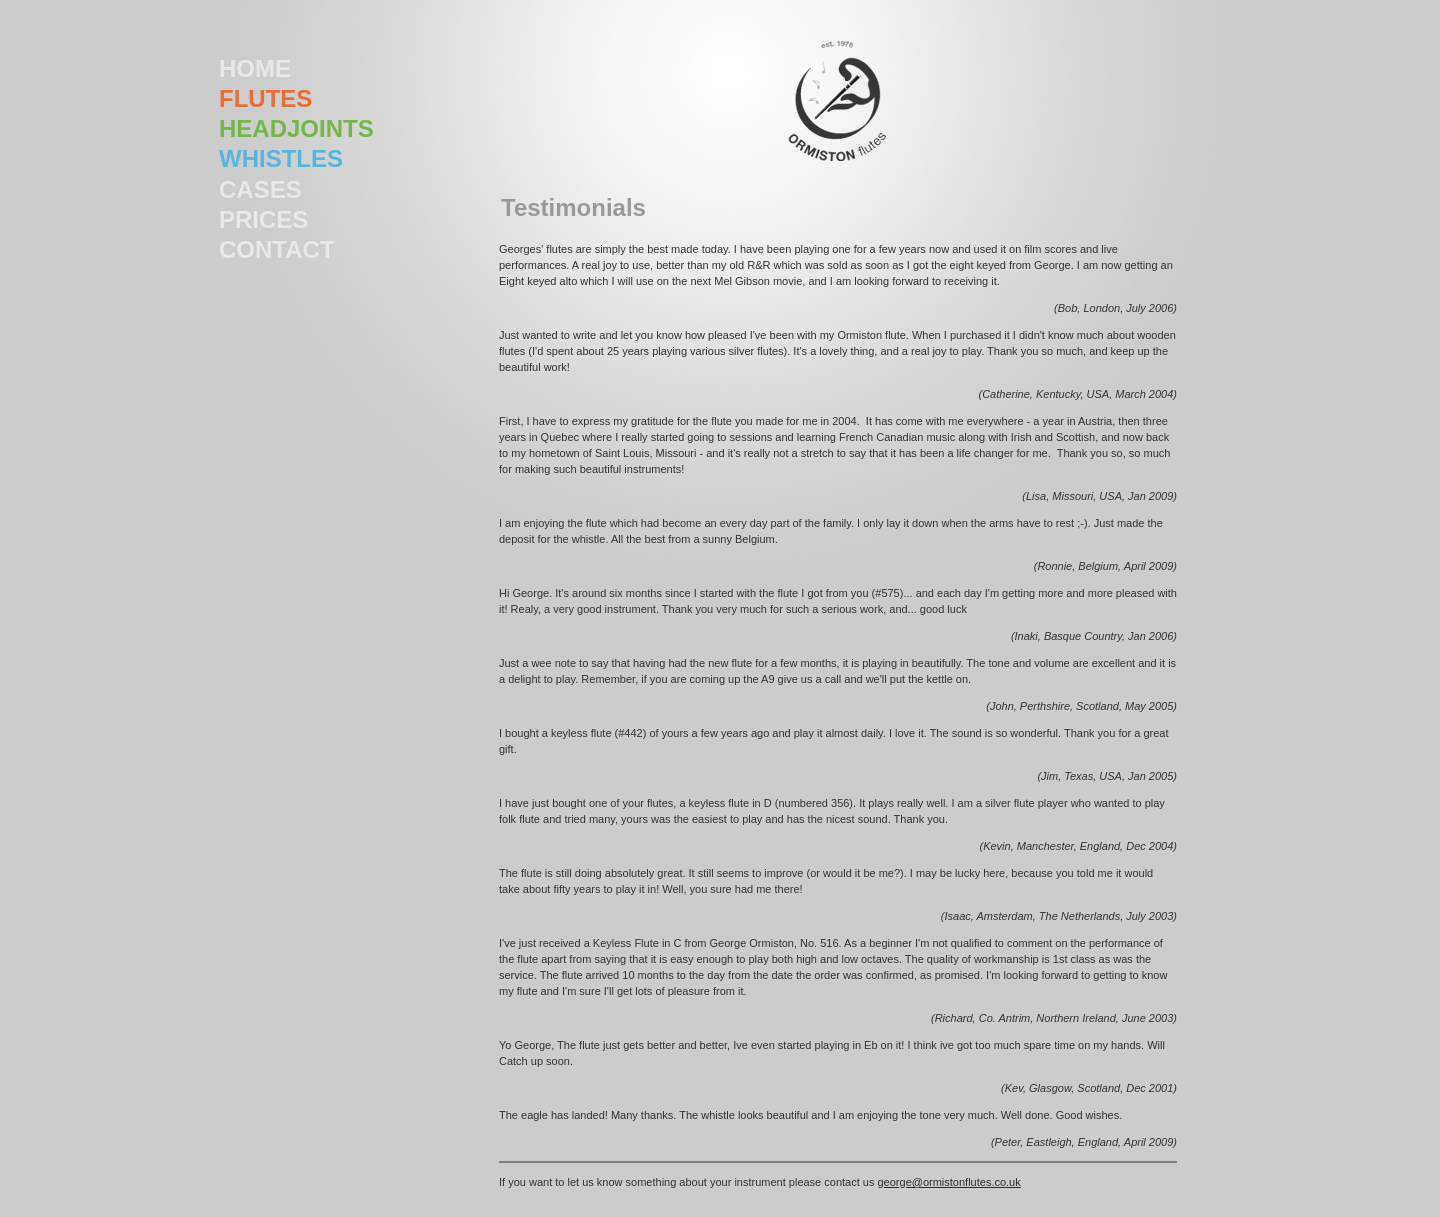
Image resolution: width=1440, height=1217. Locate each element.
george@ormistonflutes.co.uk (949, 1182)
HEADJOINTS (296, 128)
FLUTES (265, 98)
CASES (260, 189)
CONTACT (277, 249)
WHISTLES (281, 158)
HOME (255, 68)
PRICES (263, 219)
